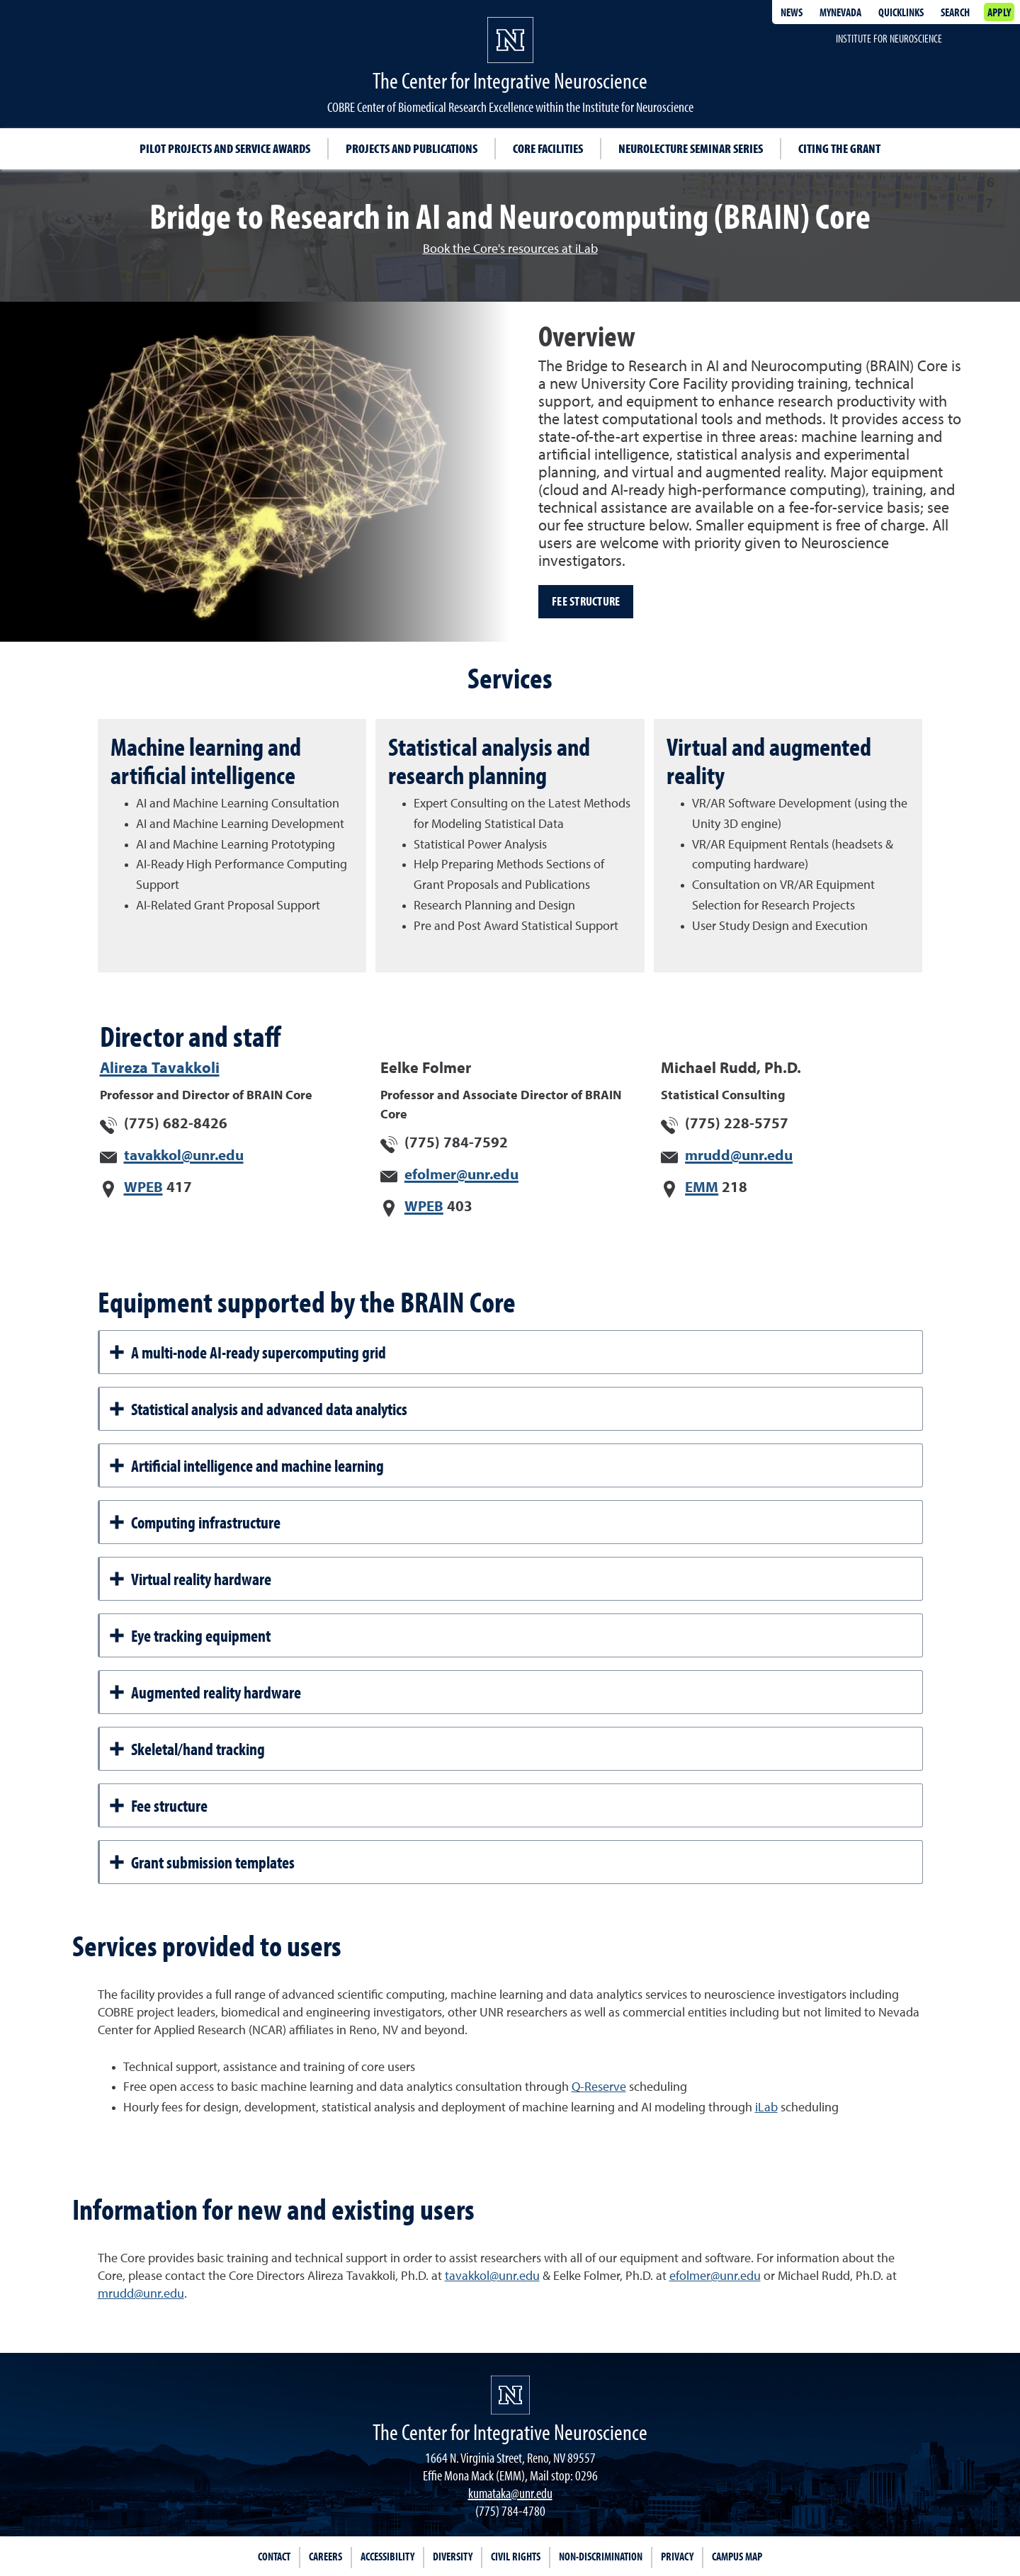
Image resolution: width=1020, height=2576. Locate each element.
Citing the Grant (839, 148)
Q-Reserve (599, 2087)
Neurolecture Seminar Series (690, 148)
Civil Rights (515, 2556)
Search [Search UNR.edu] (955, 12)
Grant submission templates (201, 1862)
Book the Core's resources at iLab (510, 249)
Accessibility (387, 2556)
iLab (766, 2107)
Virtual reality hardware (189, 1578)
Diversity (452, 2556)
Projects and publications (411, 148)
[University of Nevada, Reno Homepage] (510, 2395)
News (792, 12)
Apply (999, 12)
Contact (274, 2556)
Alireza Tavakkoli (160, 1069)
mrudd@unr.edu (739, 1156)
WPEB (143, 1188)
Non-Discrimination (600, 2556)
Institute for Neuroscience (889, 38)
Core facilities (548, 148)
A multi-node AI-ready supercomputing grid (247, 1352)
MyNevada (840, 12)
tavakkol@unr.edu (184, 1156)
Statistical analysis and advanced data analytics (257, 1408)
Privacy (677, 2556)
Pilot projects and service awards (225, 148)
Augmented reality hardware (204, 1692)
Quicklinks (901, 12)
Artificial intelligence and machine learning (246, 1465)
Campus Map (737, 2556)
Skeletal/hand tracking (186, 1748)
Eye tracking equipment (189, 1635)
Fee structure (586, 601)
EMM (701, 1188)
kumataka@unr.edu (510, 2493)
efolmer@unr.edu (461, 1175)
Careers (325, 2556)
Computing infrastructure (194, 1522)
